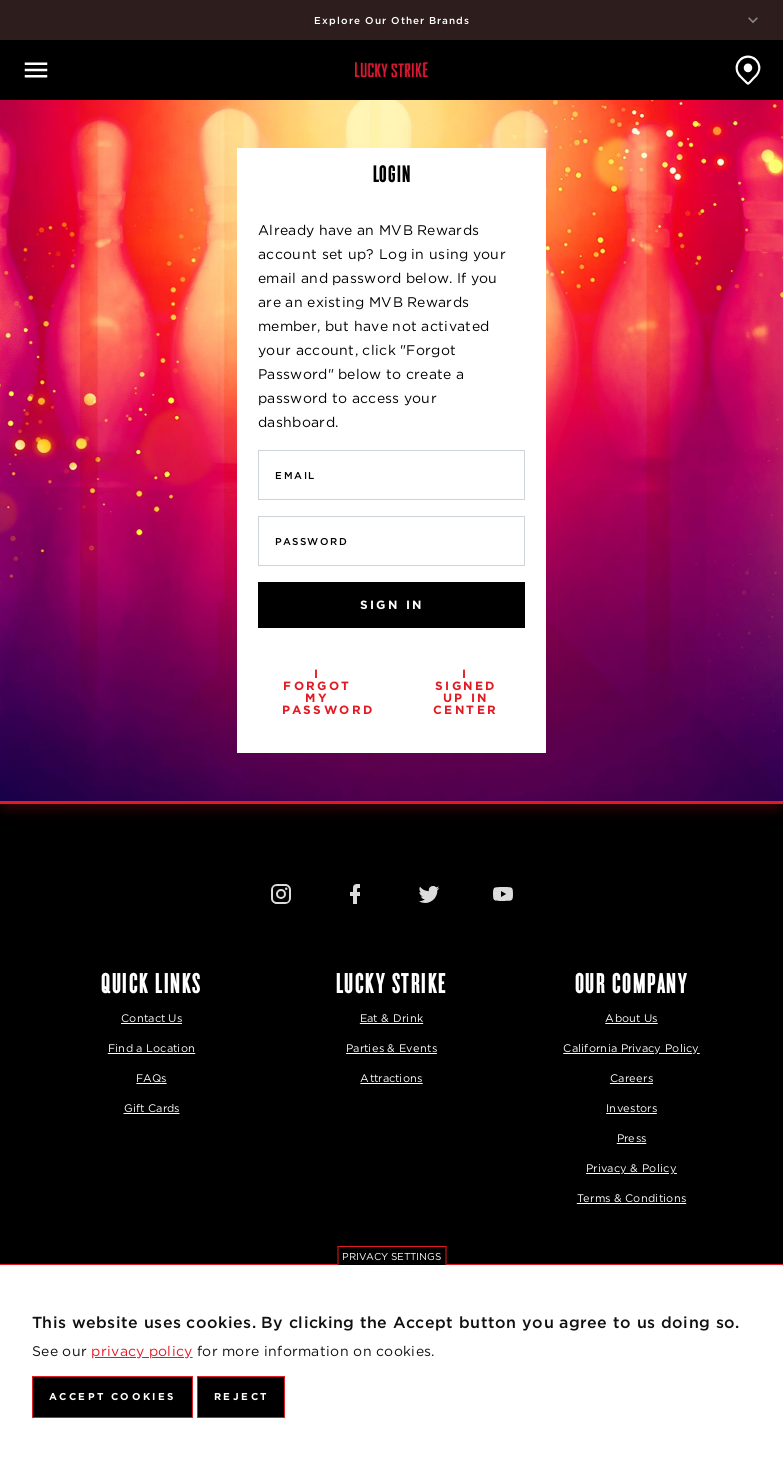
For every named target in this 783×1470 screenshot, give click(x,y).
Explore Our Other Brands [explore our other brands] (539, 20)
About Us (631, 1018)
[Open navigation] (36, 70)
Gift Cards (152, 1108)
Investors (631, 1108)
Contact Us (151, 1018)
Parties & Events (391, 1048)
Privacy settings (391, 1256)
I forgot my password (328, 691)
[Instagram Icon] (281, 893)
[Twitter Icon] (429, 893)
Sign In (392, 604)
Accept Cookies (112, 1396)
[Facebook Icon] (355, 893)
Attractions (391, 1078)
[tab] (391, 173)
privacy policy (141, 1351)
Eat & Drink (391, 1018)
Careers (631, 1078)
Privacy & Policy (631, 1168)
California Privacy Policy (631, 1048)
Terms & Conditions (631, 1198)
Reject (241, 1396)
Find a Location (152, 1048)
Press (632, 1138)
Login (392, 173)
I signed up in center (465, 691)
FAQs (151, 1078)
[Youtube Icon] (503, 893)
